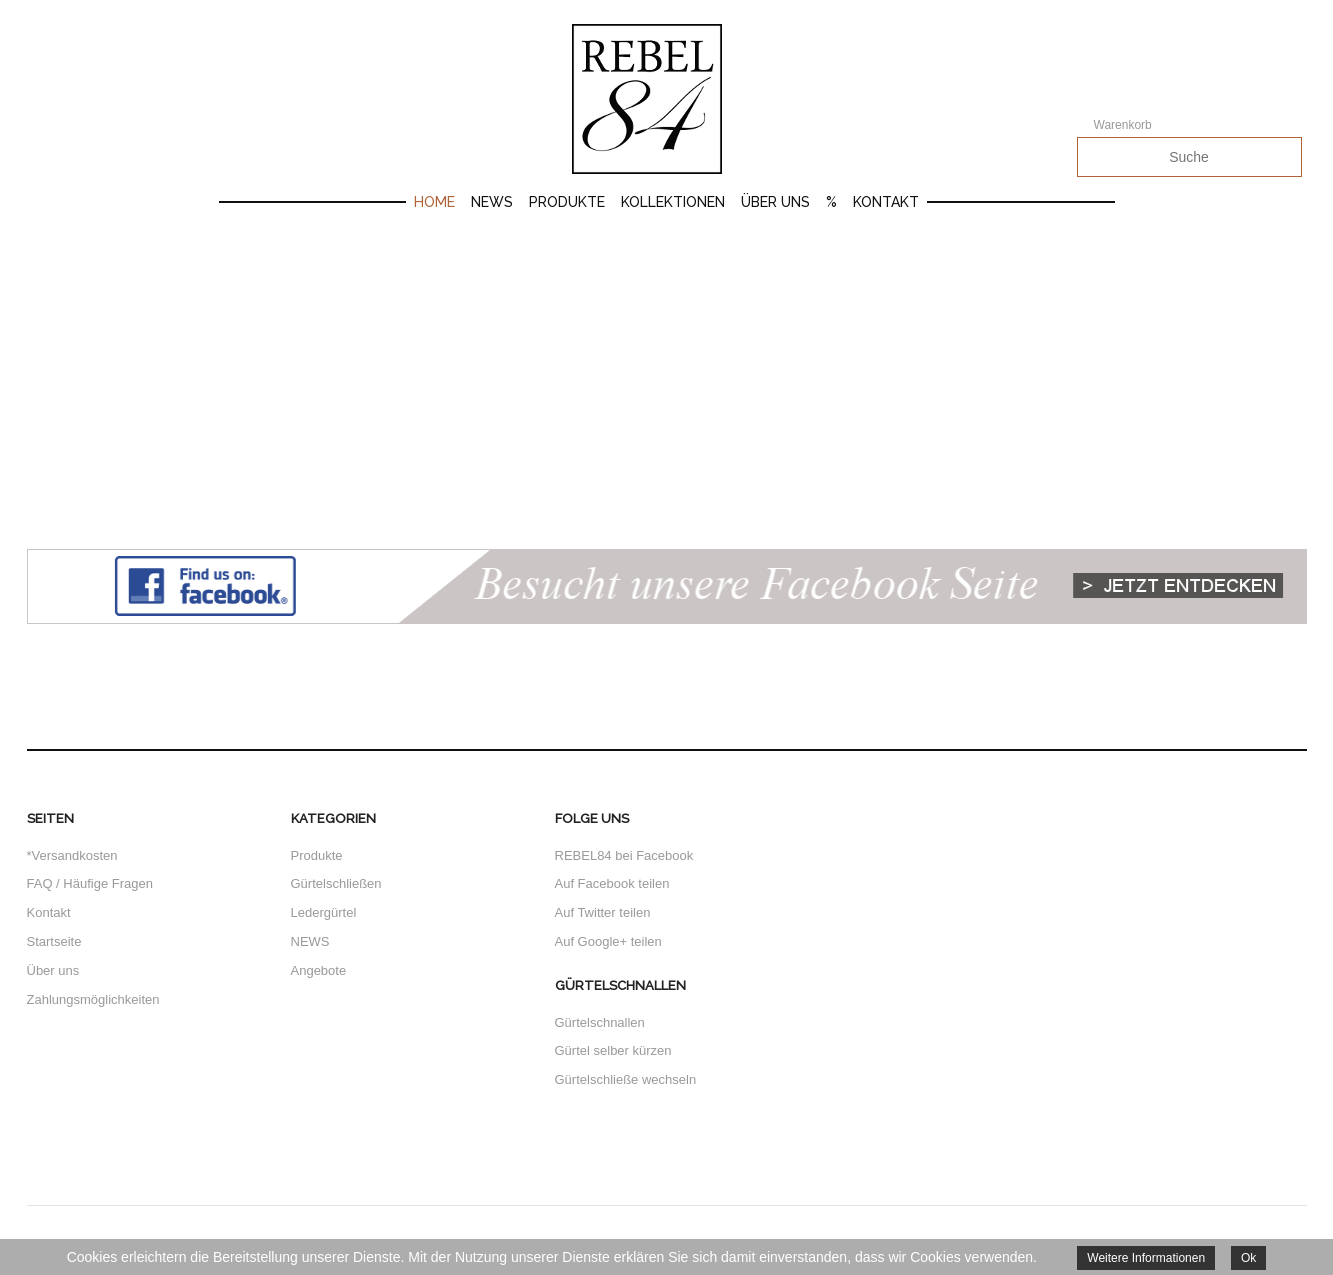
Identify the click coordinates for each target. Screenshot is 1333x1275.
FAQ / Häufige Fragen (90, 883)
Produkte (567, 202)
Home (434, 202)
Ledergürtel (324, 912)
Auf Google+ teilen (608, 941)
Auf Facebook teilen (612, 883)
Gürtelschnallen (600, 1022)
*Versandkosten (72, 855)
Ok (1248, 1258)
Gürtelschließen (336, 883)
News (492, 202)
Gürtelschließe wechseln (626, 1079)
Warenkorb (1123, 125)
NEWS (310, 941)
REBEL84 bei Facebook (624, 855)
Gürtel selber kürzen (613, 1050)
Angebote (319, 970)
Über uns (775, 202)
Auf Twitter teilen (603, 912)
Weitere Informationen (1146, 1258)
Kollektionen (673, 202)
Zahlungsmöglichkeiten (93, 999)
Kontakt (886, 202)
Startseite (54, 941)
